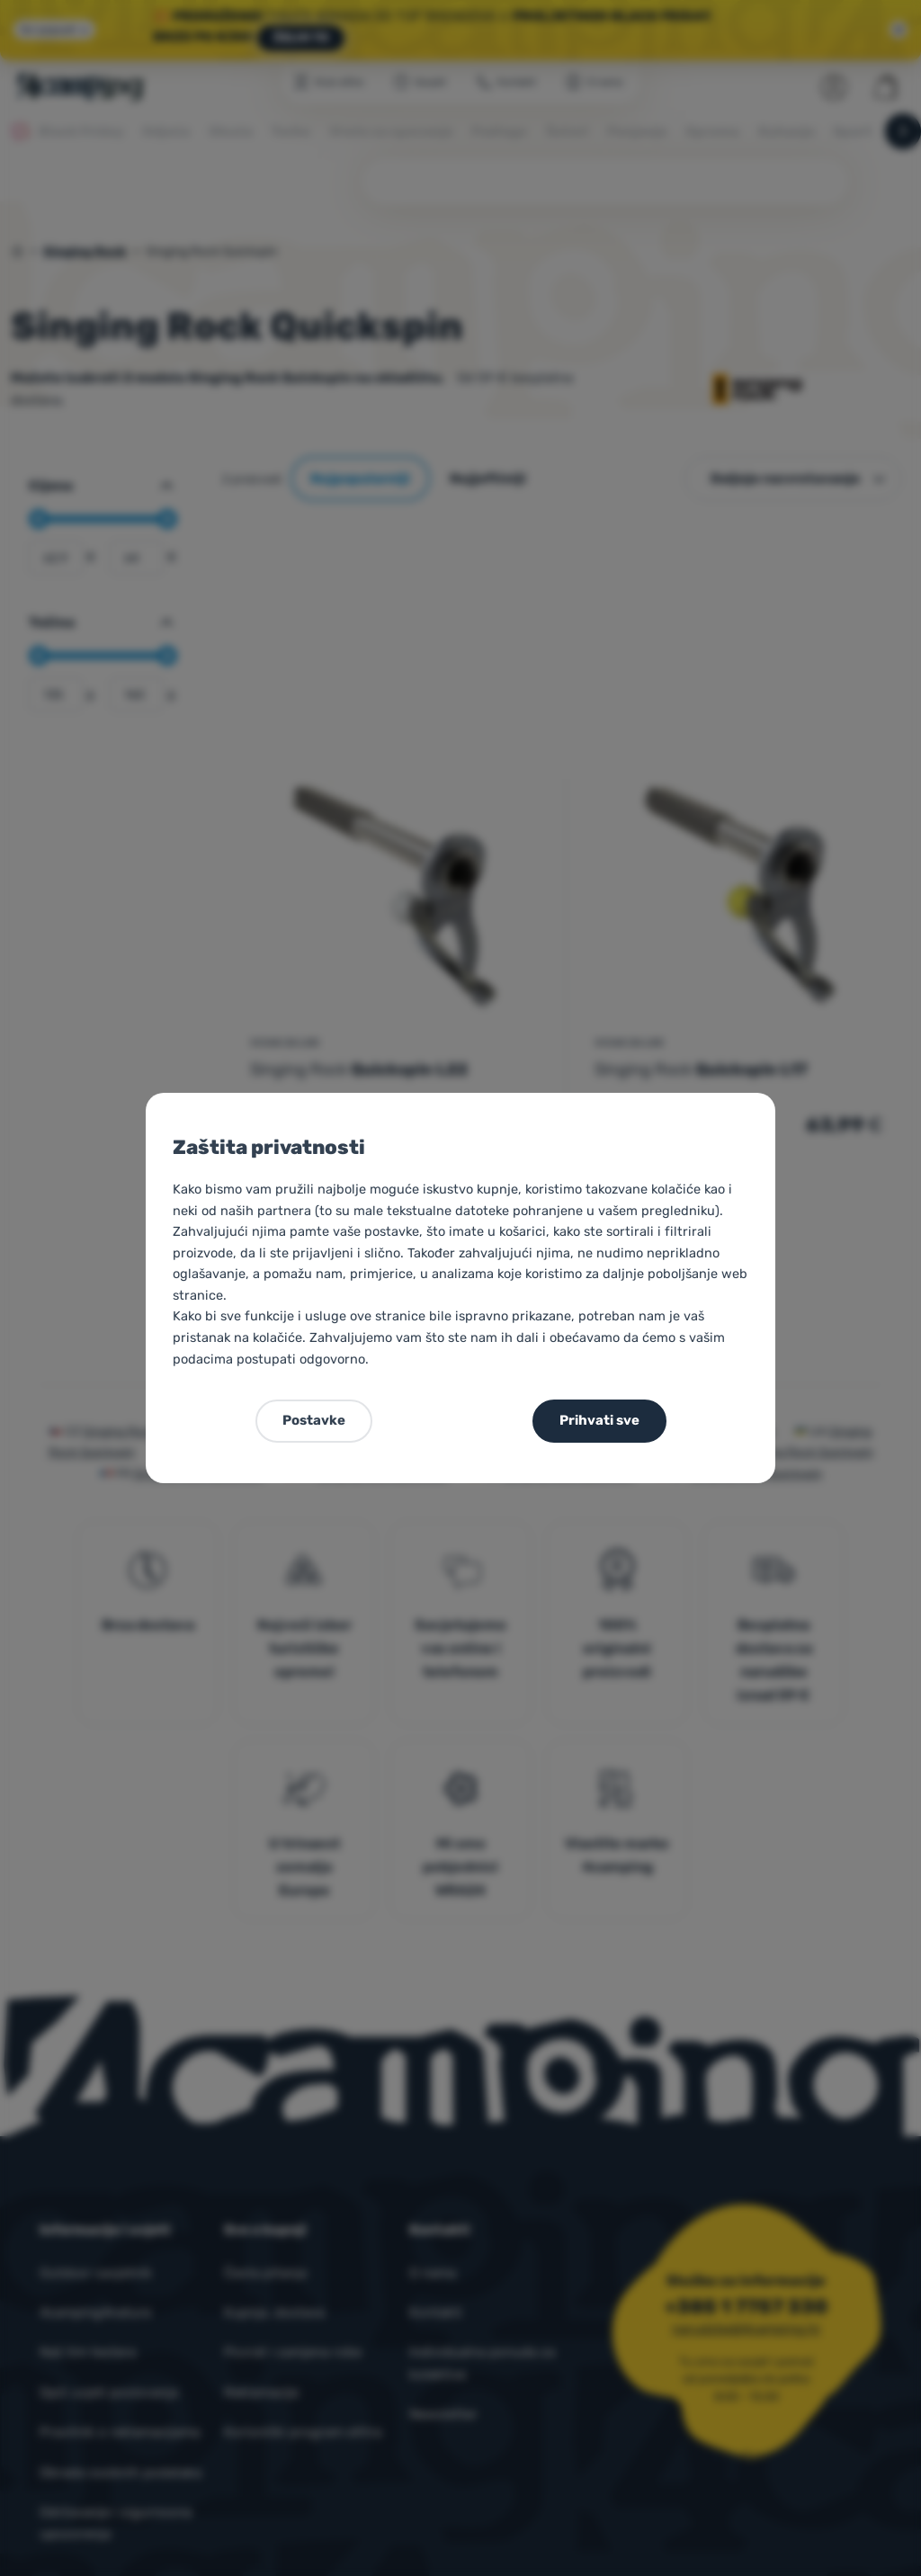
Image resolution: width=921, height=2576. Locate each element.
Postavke (313, 1420)
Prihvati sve (599, 1420)
